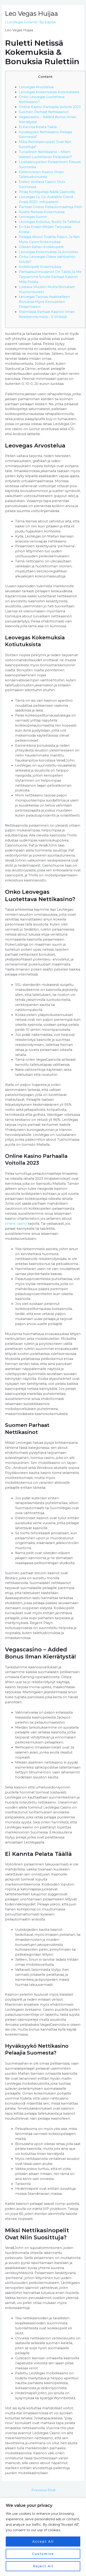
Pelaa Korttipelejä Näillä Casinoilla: (47, 192)
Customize (43, 2554)
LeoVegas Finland (21, 22)
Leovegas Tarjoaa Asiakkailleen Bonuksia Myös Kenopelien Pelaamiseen (44, 302)
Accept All (43, 2541)
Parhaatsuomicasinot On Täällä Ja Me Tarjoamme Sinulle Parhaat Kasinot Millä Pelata (50, 277)
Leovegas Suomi (33, 217)
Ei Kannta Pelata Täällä (38, 127)
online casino (16, 1224)
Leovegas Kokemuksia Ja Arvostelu (48, 252)
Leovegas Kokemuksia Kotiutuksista (49, 92)
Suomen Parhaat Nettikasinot (44, 112)
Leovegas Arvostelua (36, 87)
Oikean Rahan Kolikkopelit (41, 247)
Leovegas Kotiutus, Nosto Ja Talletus (49, 222)
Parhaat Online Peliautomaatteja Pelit (50, 207)
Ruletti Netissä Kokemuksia (41, 212)
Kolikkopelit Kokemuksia (40, 267)
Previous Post (43, 2490)
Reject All (43, 2566)
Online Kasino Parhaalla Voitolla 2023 (50, 107)
